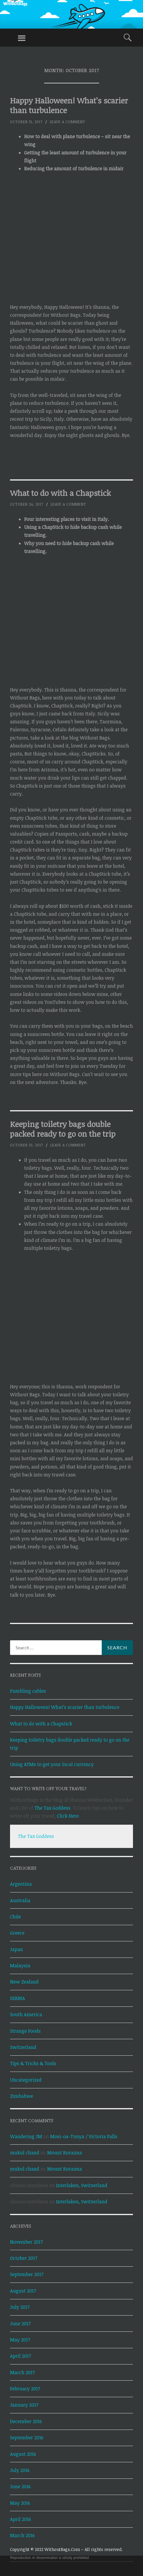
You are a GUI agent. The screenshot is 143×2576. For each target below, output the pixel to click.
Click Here (68, 1816)
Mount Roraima (64, 2152)
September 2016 (26, 2437)
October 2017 (23, 2258)
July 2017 (19, 2307)
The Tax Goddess (52, 1808)
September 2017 (26, 2274)
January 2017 (24, 2405)
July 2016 (19, 2470)
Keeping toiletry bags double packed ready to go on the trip (63, 1129)
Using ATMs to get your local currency (52, 1764)
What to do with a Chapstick (60, 493)
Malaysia (20, 1965)
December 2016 (26, 2421)
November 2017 (26, 2242)
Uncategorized (26, 2080)
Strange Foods (25, 2031)
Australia (20, 1900)
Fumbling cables (28, 1691)
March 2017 (22, 2372)
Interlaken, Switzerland (81, 2185)
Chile (15, 1916)
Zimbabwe (21, 2096)
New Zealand (24, 1981)
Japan (16, 1949)
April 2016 (20, 2519)
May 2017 (20, 2339)
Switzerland (23, 2047)
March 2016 (22, 2535)
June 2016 (20, 2486)
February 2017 (25, 2388)
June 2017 (20, 2323)
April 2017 (20, 2356)
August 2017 (23, 2291)
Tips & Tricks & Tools (33, 2063)
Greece (17, 1933)
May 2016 (20, 2503)
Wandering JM (26, 2136)
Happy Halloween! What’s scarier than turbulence (69, 105)
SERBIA (17, 1998)
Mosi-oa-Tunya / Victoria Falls (83, 2136)
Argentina (21, 1884)
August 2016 (23, 2454)
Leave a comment (67, 121)
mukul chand (24, 2152)
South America (26, 2014)
